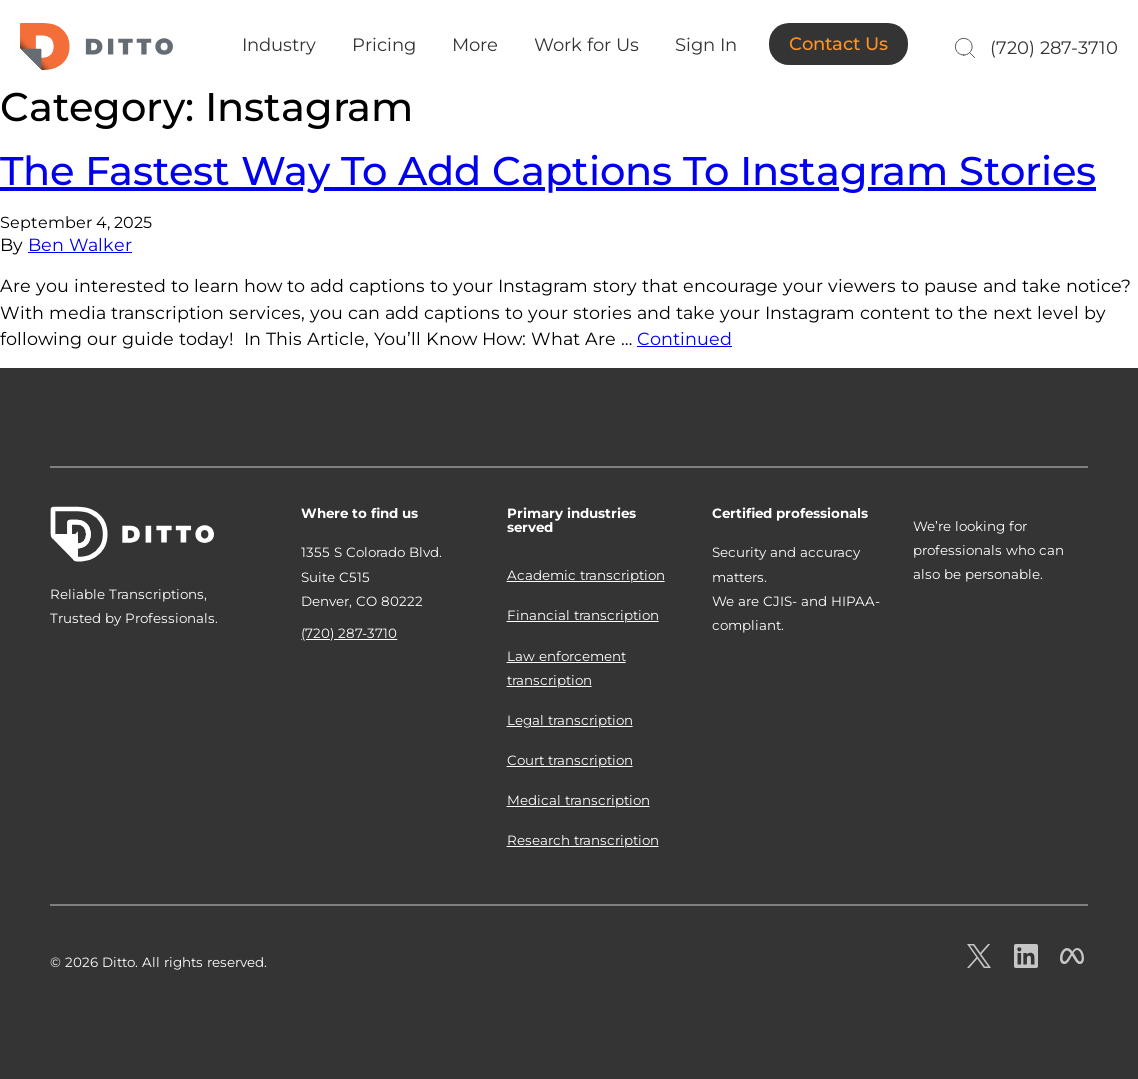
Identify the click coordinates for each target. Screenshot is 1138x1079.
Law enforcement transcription (566, 668)
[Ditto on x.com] (979, 962)
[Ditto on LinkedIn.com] (1026, 962)
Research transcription (583, 840)
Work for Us (586, 45)
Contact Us (838, 44)
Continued (684, 338)
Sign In (706, 45)
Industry (279, 45)
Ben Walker (80, 244)
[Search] (962, 48)
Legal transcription (570, 720)
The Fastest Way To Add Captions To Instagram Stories (548, 170)
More (475, 45)
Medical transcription (578, 800)
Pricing (384, 45)
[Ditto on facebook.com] (1072, 962)
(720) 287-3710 (1054, 48)
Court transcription (570, 760)
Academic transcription (586, 575)
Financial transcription (583, 615)
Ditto (96, 46)
